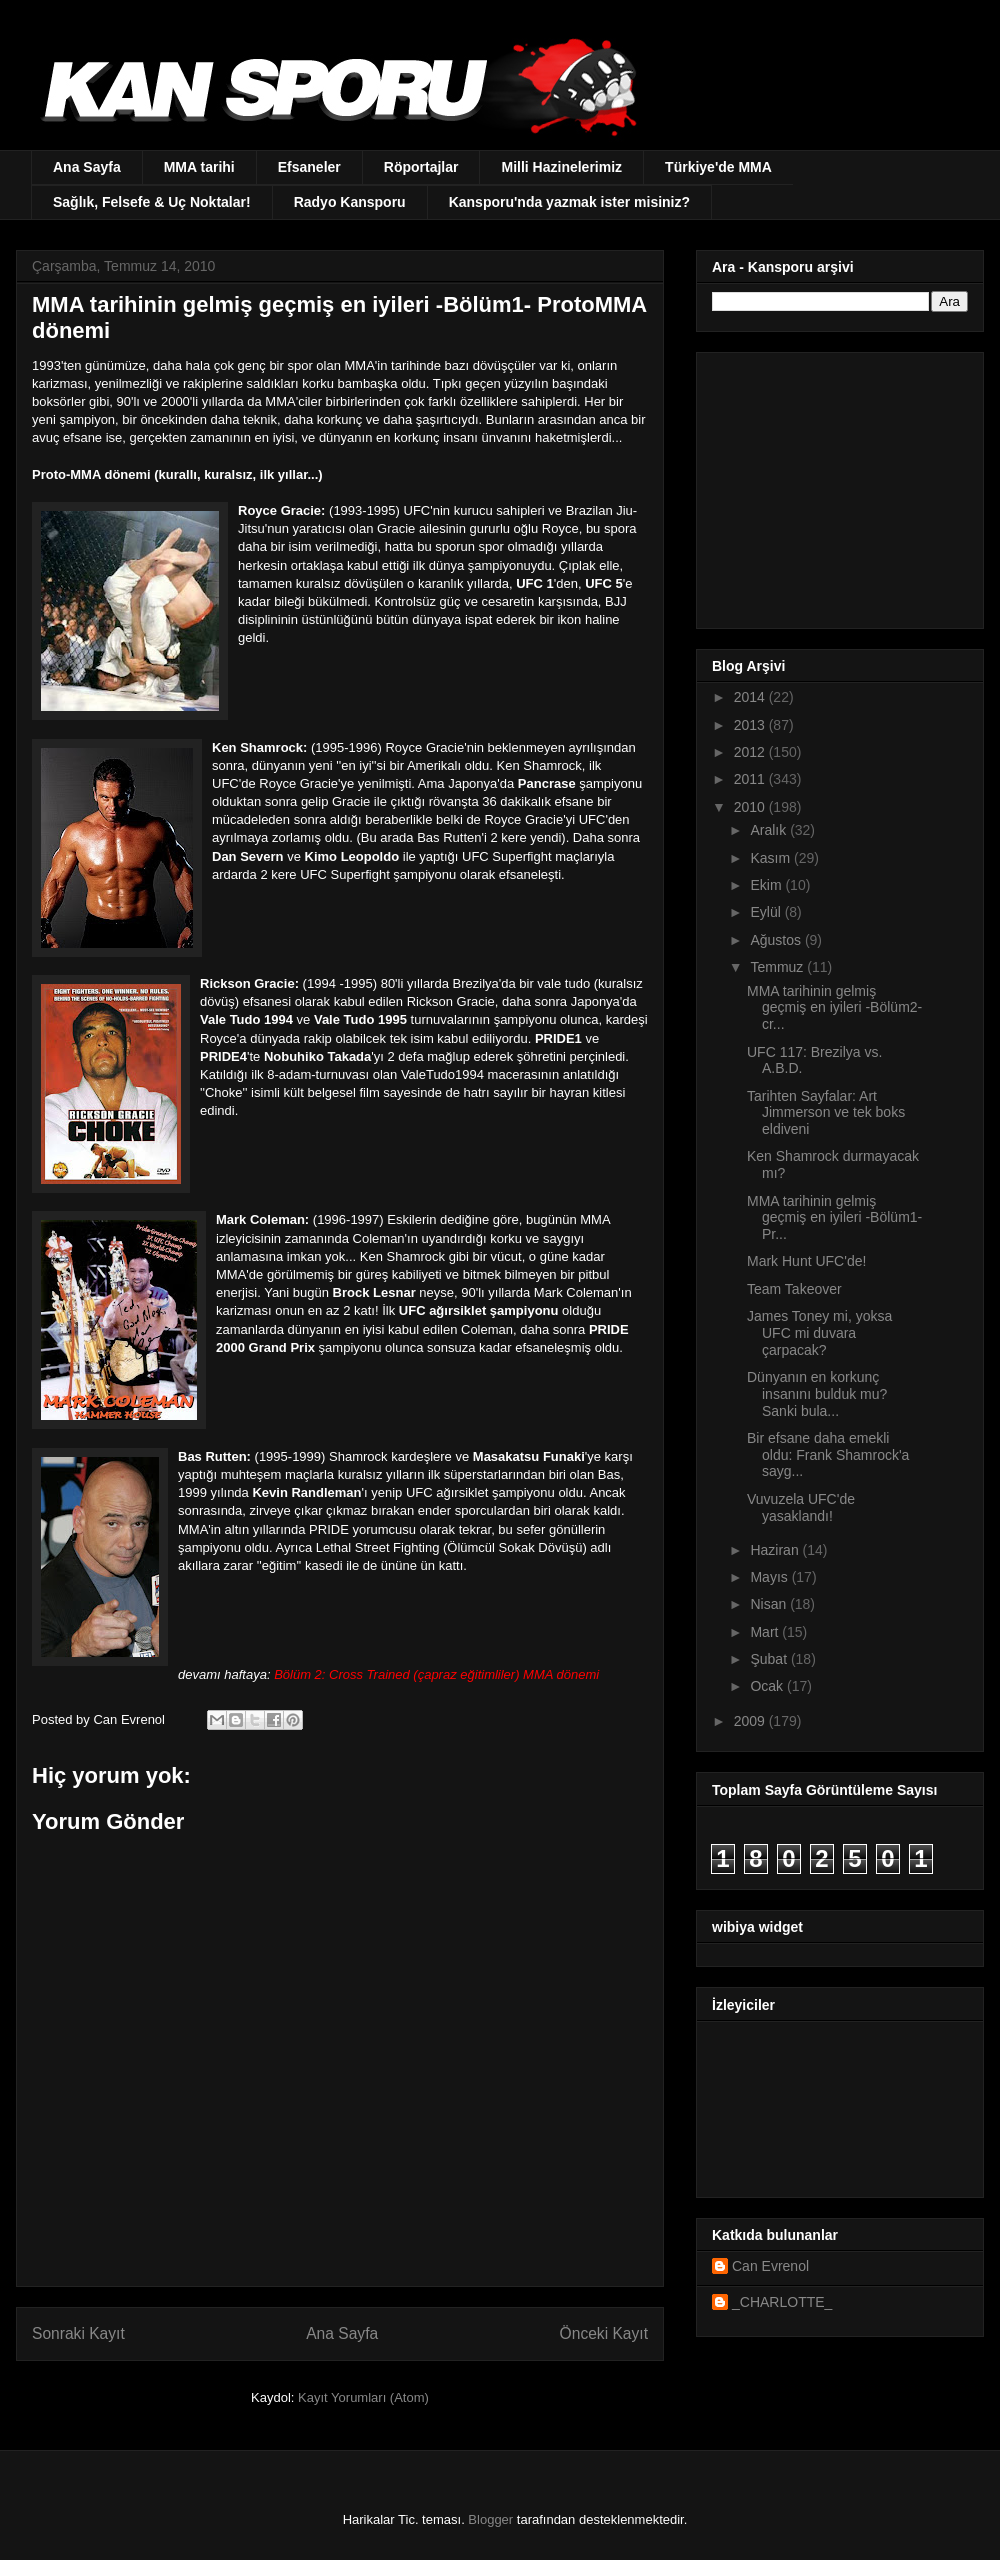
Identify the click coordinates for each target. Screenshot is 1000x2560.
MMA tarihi (199, 167)
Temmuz (778, 967)
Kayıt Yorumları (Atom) (363, 2397)
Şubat (770, 1659)
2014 (751, 697)
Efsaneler (309, 167)
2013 (751, 725)
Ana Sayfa (87, 167)
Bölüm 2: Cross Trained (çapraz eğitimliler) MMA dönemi (436, 1674)
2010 (751, 807)
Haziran (776, 1550)
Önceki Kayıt (604, 2333)
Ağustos (777, 940)
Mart (766, 1632)
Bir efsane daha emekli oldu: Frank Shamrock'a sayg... (828, 1455)
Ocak (768, 1686)
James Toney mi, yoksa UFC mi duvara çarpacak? (819, 1333)
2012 (751, 752)
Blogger (490, 2519)
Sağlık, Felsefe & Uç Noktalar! (152, 202)
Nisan (770, 1604)
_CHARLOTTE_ (782, 2302)
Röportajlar (421, 167)
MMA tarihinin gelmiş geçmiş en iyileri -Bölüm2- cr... (834, 1008)
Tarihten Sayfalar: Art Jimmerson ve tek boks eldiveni (826, 1113)
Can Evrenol (770, 2266)
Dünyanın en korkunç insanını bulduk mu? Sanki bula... (817, 1394)
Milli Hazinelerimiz (561, 167)
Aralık (770, 830)
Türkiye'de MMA (718, 167)
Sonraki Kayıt (78, 2333)
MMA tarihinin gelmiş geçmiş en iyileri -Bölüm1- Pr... (834, 1218)
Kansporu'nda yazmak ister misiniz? (569, 202)
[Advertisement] (837, 485)
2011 (751, 779)
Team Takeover (794, 1289)
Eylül (767, 912)
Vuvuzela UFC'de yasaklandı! (801, 1507)
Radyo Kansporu (350, 202)
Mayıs (770, 1577)
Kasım (772, 858)
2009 (751, 1721)
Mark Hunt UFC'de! (806, 1261)
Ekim (767, 885)
